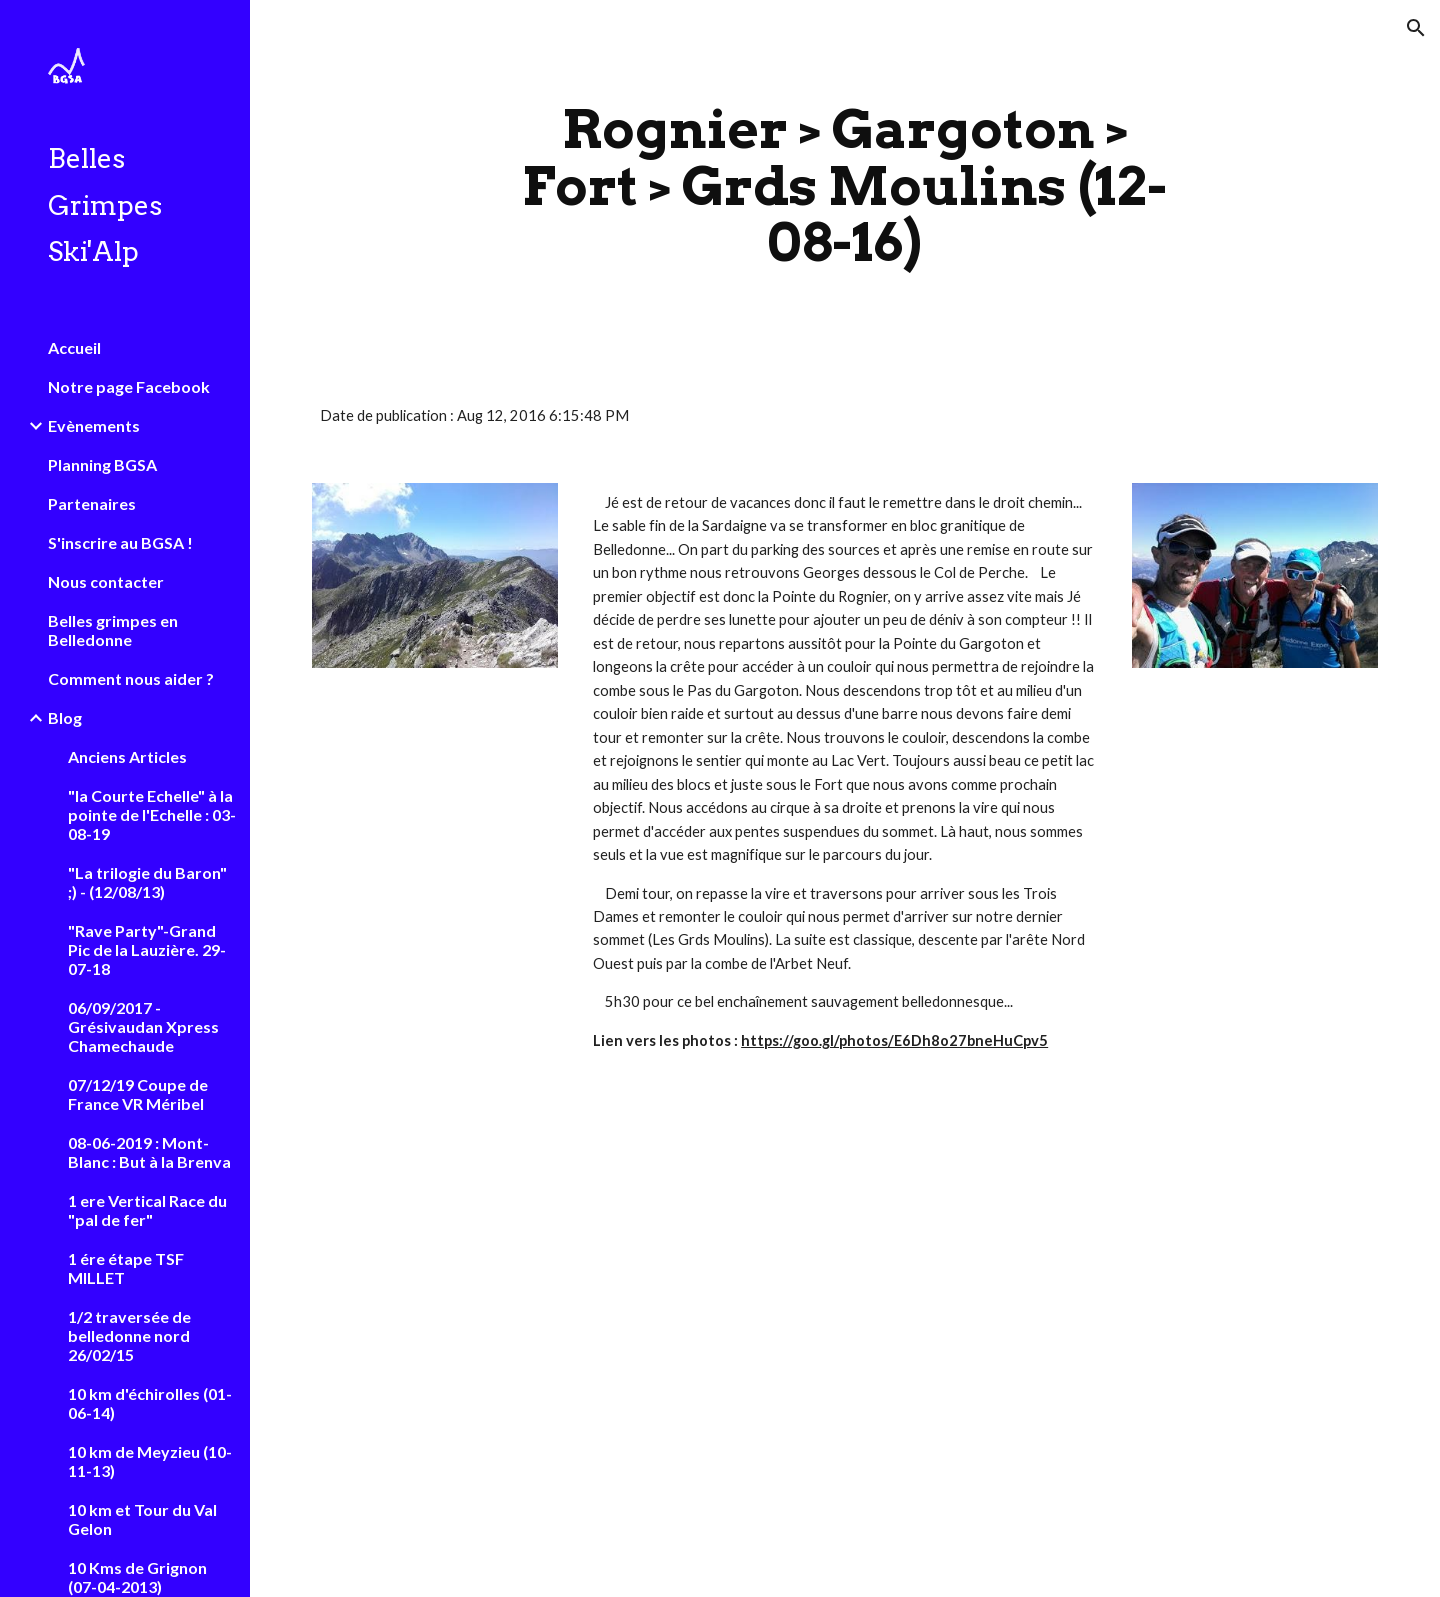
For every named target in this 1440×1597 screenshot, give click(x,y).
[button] (1416, 28)
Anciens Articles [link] (127, 756)
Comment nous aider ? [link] (131, 678)
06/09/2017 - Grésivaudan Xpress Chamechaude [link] (143, 1026)
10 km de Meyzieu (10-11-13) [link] (150, 1461)
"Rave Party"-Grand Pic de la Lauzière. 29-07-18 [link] (147, 949)
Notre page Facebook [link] (129, 386)
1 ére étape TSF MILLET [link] (126, 1268)
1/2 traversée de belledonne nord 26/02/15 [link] (129, 1335)
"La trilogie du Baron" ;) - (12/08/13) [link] (147, 882)
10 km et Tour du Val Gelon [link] (142, 1519)
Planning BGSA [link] (102, 464)
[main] (845, 186)
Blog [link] (65, 717)
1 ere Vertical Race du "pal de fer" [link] (147, 1210)
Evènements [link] (94, 425)
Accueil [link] (74, 347)
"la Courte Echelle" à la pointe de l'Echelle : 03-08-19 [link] (152, 814)
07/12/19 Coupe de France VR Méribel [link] (138, 1094)
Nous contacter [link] (106, 581)
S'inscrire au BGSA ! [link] (120, 542)
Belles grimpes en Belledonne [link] (113, 630)
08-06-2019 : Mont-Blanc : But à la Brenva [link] (149, 1152)
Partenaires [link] (92, 503)
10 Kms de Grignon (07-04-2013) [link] (137, 1577)
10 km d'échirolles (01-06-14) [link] (150, 1403)
